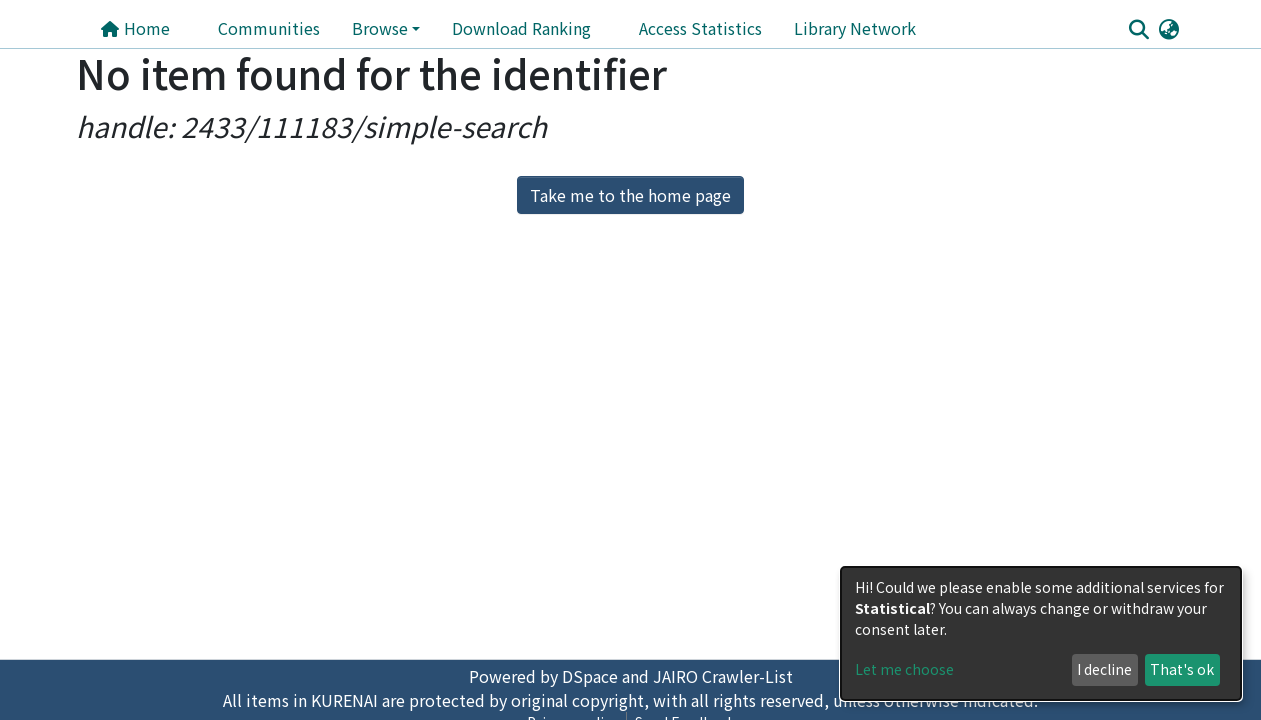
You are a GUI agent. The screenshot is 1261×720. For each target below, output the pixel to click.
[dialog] (1041, 633)
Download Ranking (521, 28)
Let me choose (904, 669)
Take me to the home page (630, 195)
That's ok (1182, 669)
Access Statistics (700, 28)
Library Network (855, 28)
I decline (1104, 669)
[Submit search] (1139, 29)
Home (135, 28)
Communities (269, 28)
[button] (1169, 28)
